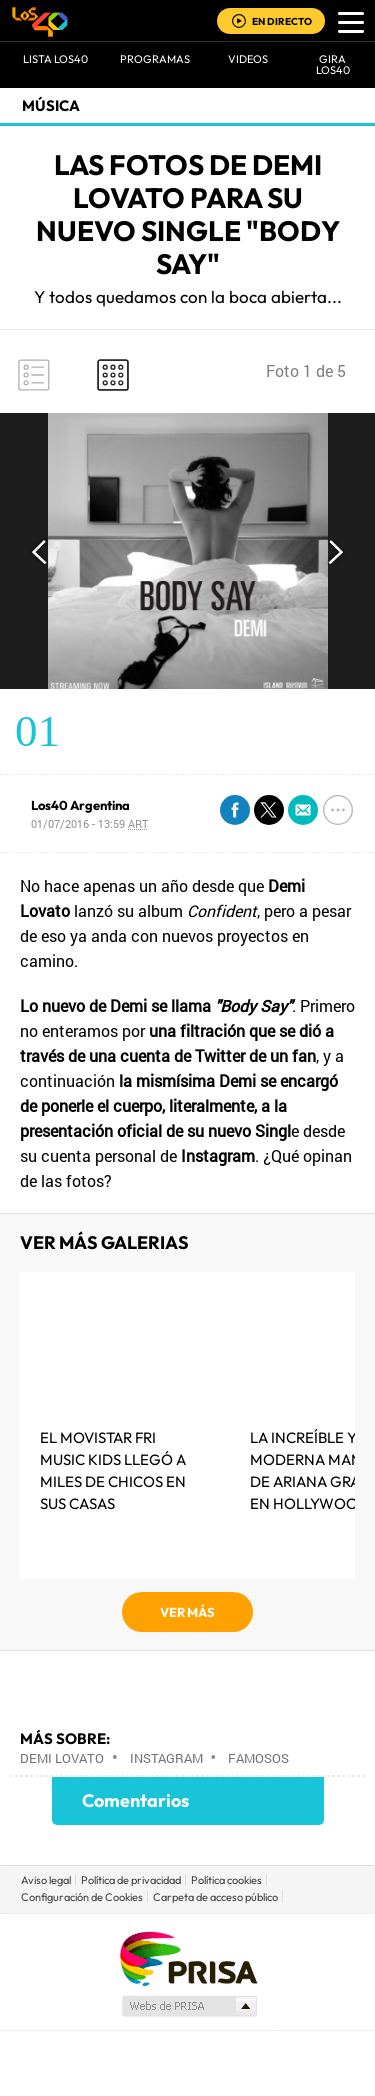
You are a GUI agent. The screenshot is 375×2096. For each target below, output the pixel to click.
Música (51, 105)
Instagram (166, 1758)
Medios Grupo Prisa (188, 2006)
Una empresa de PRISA (188, 1957)
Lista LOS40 (55, 59)
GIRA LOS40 (333, 64)
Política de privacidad (131, 1880)
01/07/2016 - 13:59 (89, 823)
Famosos (258, 1758)
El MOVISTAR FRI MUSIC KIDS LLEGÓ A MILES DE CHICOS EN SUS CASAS (113, 1470)
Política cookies (226, 1880)
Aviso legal (46, 1880)
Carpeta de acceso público (215, 1897)
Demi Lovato (62, 1758)
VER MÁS (187, 1612)
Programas (155, 59)
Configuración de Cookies (82, 1897)
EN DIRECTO (282, 21)
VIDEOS (248, 59)
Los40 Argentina (80, 805)
